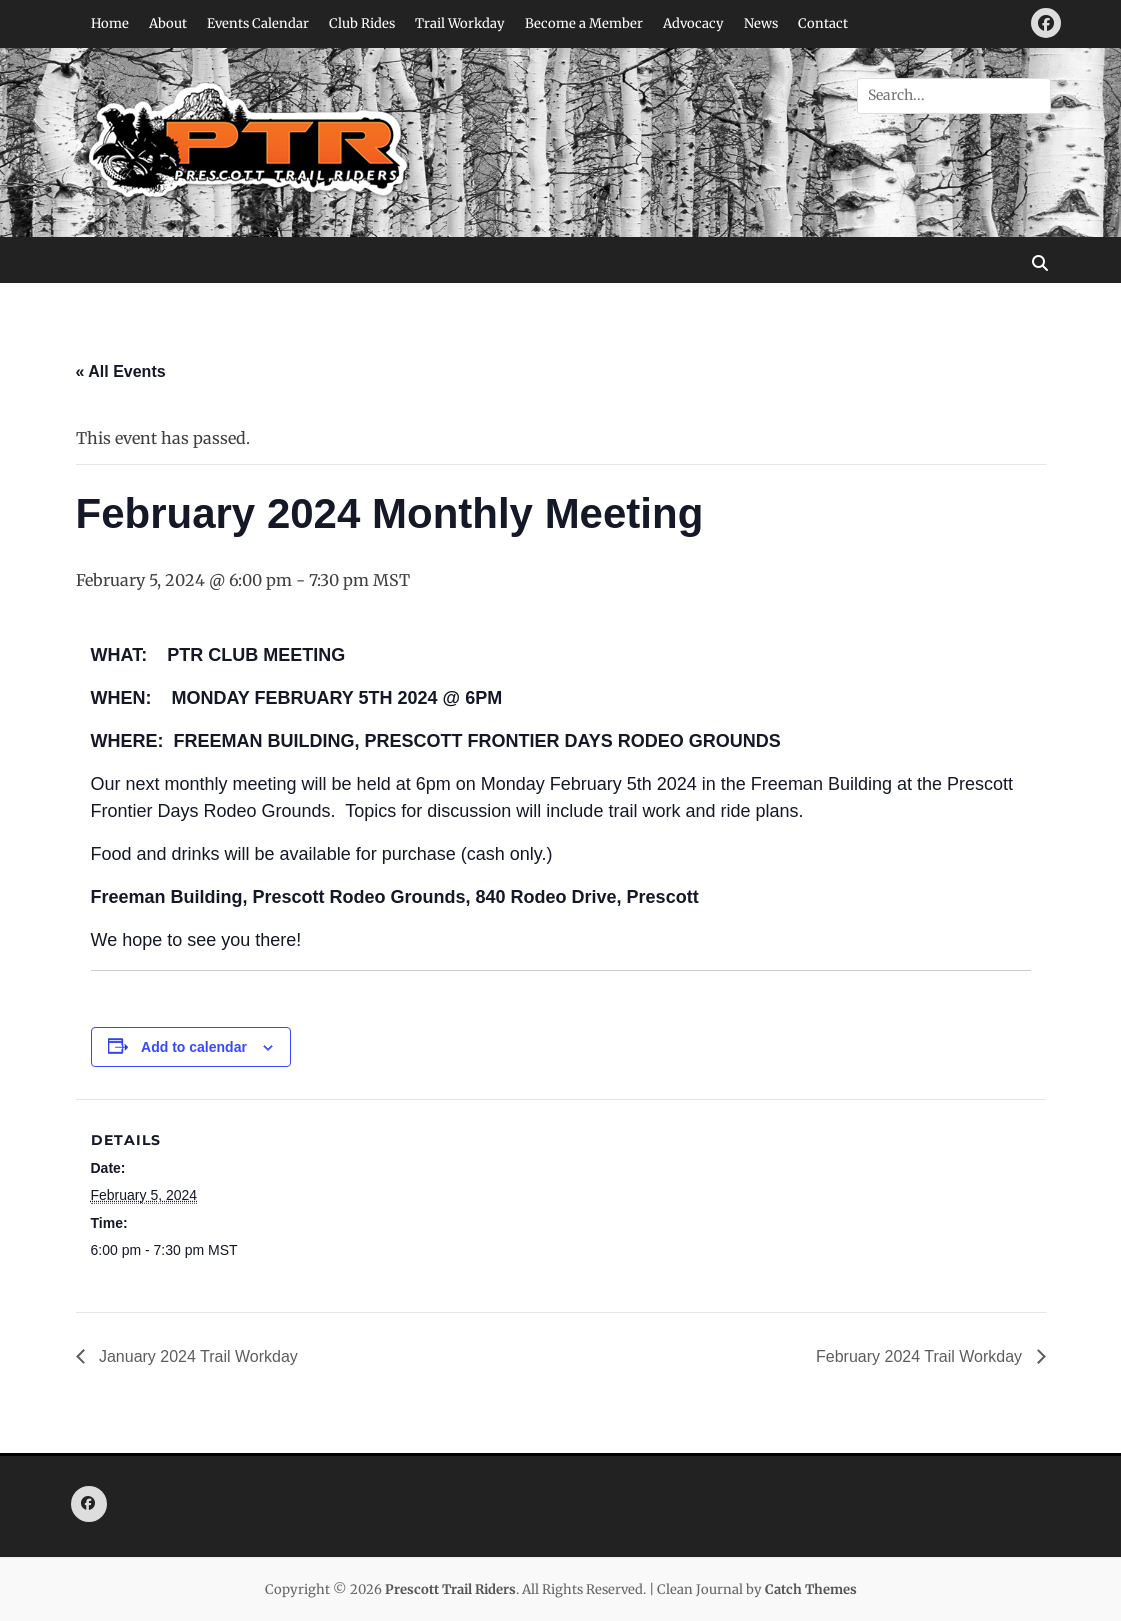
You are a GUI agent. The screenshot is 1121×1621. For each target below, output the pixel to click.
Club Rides (362, 23)
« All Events (121, 371)
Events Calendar (258, 23)
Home (110, 23)
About (168, 23)
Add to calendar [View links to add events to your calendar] (194, 1047)
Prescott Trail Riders (450, 1589)
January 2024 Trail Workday (196, 1356)
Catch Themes (811, 1589)
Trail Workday (460, 23)
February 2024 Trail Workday (921, 1356)
